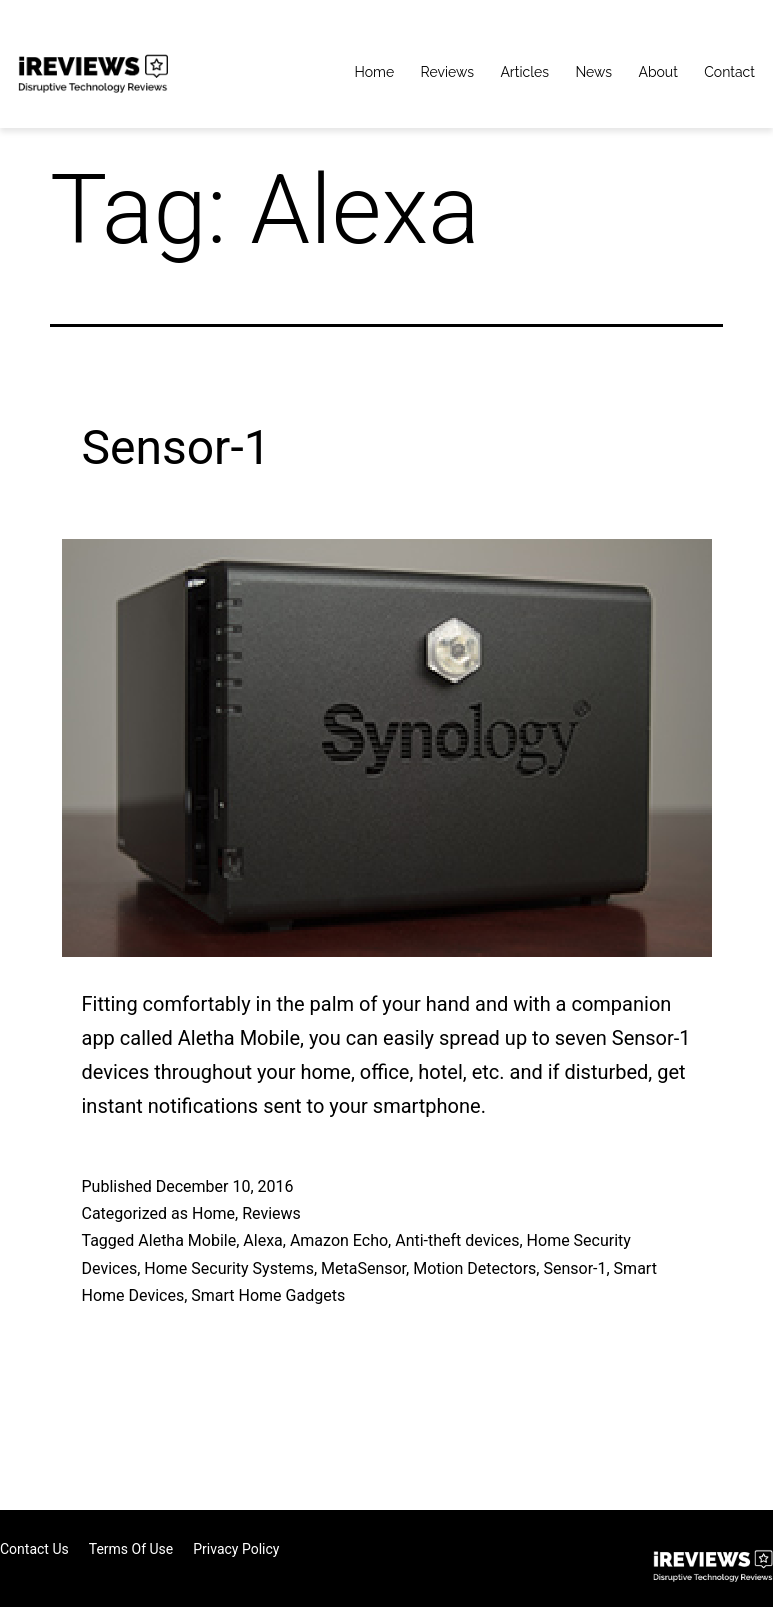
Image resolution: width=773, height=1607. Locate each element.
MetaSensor (363, 1268)
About (657, 72)
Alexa (262, 1240)
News (593, 72)
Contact (729, 72)
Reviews (447, 72)
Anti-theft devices (457, 1240)
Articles (524, 72)
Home (375, 72)
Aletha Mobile (187, 1240)
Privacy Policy (236, 1549)
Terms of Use (131, 1549)
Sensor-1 (176, 447)
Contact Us (34, 1549)
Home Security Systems (229, 1268)
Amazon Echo (339, 1240)
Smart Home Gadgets (268, 1295)
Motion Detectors (474, 1268)
